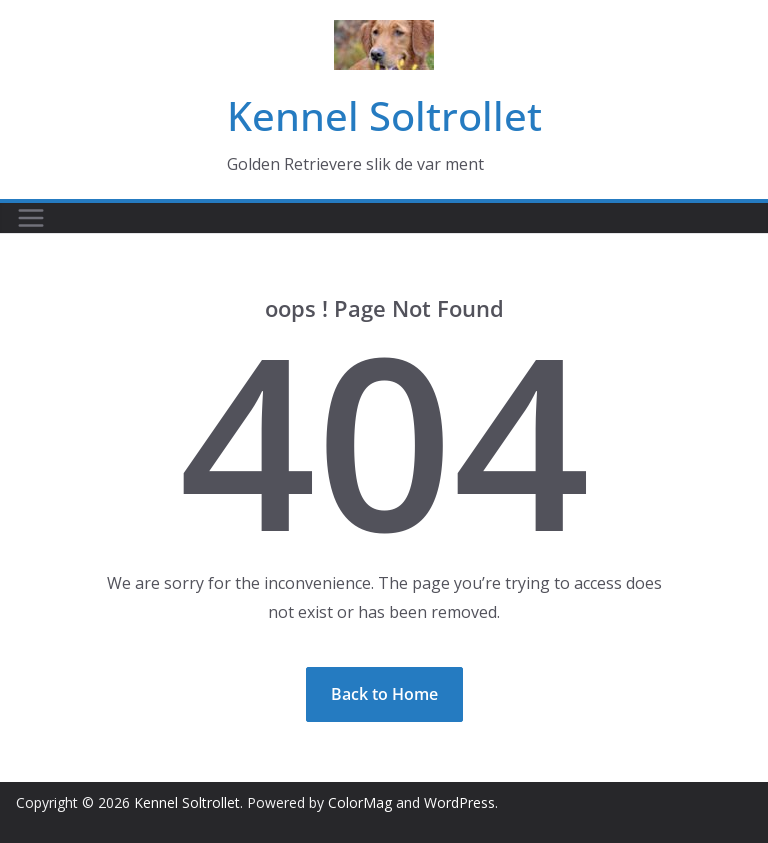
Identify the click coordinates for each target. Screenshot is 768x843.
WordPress (459, 802)
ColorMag (360, 802)
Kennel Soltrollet (384, 115)
